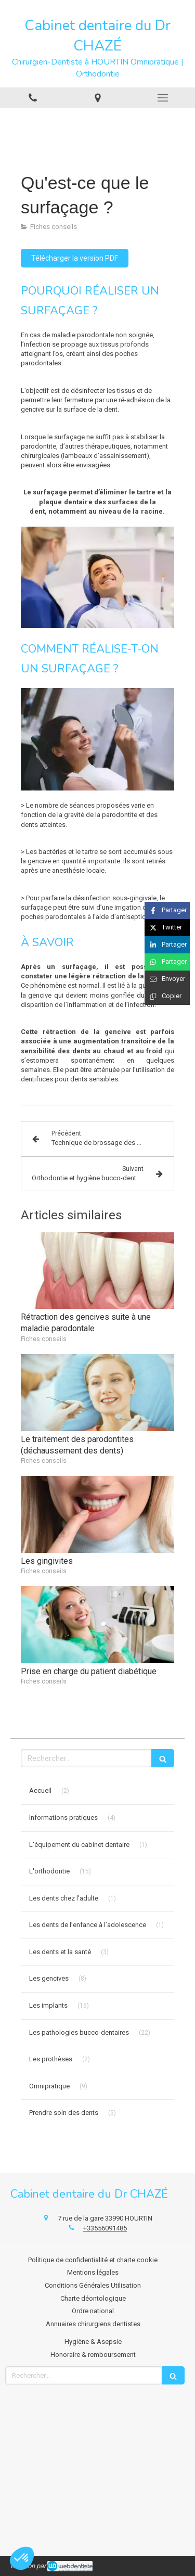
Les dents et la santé (60, 1952)
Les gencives (49, 1978)
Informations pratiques (63, 1817)
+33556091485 (105, 2228)
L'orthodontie (49, 1871)
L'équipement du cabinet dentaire (79, 1844)
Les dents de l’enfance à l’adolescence (87, 1925)
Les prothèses (50, 2059)
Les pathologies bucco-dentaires (79, 2032)
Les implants (48, 2005)
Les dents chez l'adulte (63, 1898)
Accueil (40, 1790)
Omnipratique (49, 2086)
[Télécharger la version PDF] (74, 258)
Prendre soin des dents (63, 2112)
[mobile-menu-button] (162, 97)
